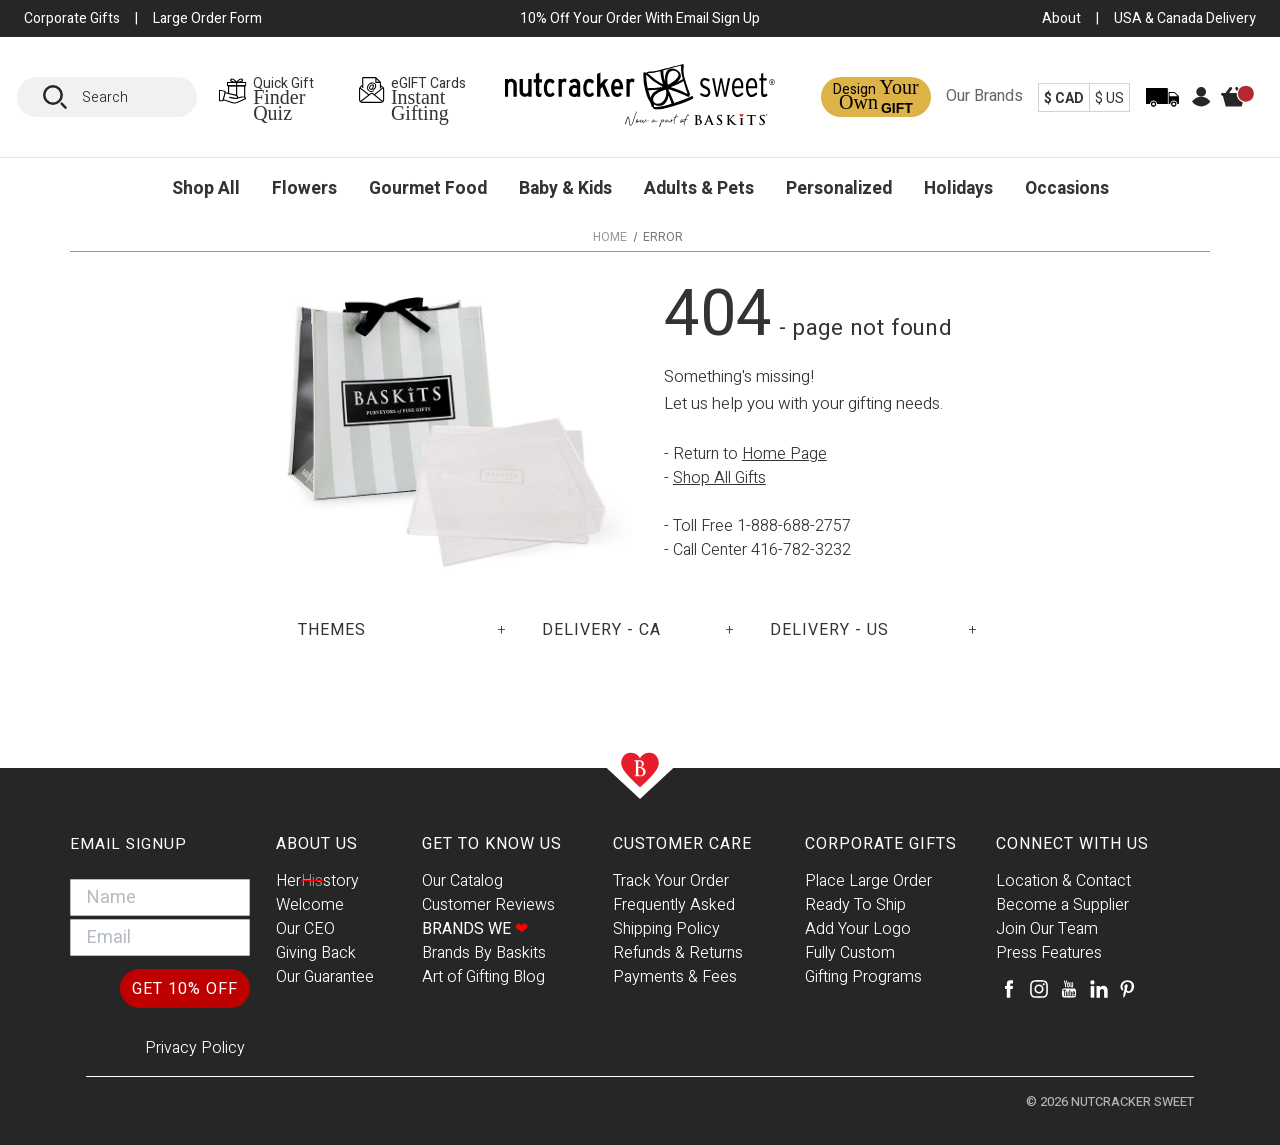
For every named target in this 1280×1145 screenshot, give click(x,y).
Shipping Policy (666, 929)
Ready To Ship (855, 905)
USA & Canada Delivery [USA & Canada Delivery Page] (1185, 18)
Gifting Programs (863, 977)
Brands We (475, 929)
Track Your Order (671, 881)
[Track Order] (1162, 110)
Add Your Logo (858, 929)
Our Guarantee (325, 977)
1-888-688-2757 (794, 526)
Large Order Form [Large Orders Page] (207, 18)
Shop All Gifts (719, 478)
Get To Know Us (492, 844)
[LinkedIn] (1099, 989)
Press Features (1049, 953)
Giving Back (316, 953)
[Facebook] (1009, 989)
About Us (317, 844)
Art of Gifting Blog (483, 977)
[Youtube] (1069, 989)
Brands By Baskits (484, 953)
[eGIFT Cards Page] (431, 97)
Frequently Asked (674, 905)
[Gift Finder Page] (282, 97)
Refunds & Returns (678, 953)
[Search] (62, 97)
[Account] (1201, 102)
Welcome (310, 905)
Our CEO (305, 929)
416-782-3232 (801, 550)
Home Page (784, 454)
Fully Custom (850, 953)
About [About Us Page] (1061, 18)
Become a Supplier (1062, 905)
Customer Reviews (488, 905)
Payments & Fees (675, 977)
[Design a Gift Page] (876, 97)
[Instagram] (1039, 989)
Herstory (317, 881)
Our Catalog (462, 881)
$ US (1109, 98)
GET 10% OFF (185, 989)
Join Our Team (1047, 929)
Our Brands (984, 96)
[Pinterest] (1127, 989)
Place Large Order (868, 881)
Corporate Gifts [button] (72, 18)
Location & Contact (1063, 881)
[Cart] (1243, 112)
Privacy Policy (195, 1048)
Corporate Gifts (881, 844)
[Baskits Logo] (640, 100)
